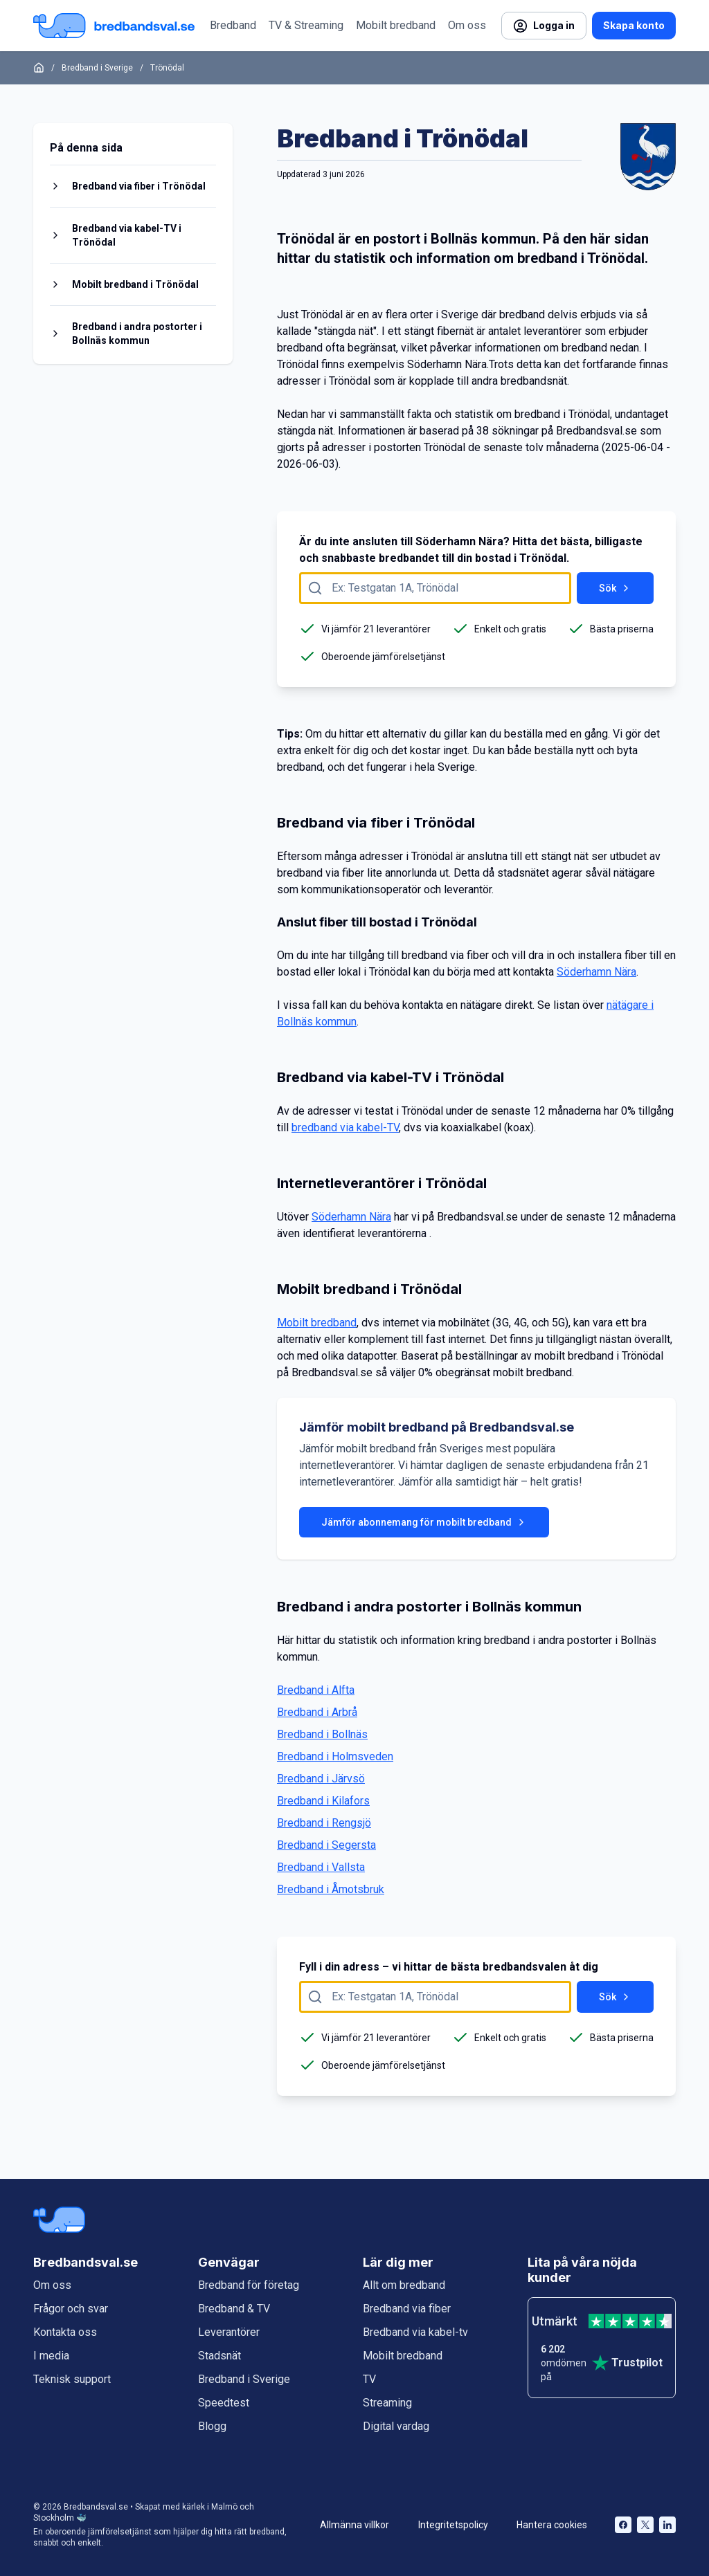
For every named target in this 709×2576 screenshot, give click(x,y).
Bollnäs (454, 238)
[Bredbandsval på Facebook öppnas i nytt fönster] (623, 2524)
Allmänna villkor (354, 2524)
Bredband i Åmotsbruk (330, 1889)
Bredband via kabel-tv (415, 2332)
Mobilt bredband (396, 25)
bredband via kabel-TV (345, 1127)
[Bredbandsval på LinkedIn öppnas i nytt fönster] (667, 2524)
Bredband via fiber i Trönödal (139, 186)
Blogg (212, 2426)
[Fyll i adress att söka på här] (435, 588)
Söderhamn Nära (447, 364)
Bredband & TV (234, 2308)
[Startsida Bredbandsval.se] (114, 26)
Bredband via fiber (407, 2308)
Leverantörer (229, 2332)
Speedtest (223, 2402)
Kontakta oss (65, 2332)
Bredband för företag (248, 2285)
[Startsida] (38, 68)
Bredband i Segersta (326, 1845)
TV (369, 2379)
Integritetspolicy (453, 2524)
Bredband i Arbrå (317, 1712)
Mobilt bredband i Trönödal (135, 284)
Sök (615, 588)
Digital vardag (396, 2426)
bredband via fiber (320, 872)
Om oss (467, 25)
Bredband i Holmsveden (335, 1756)
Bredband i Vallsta (321, 1867)
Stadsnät (219, 2355)
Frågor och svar (70, 2308)
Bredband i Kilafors (323, 1800)
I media (51, 2355)
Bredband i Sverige (97, 68)
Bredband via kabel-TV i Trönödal (126, 235)
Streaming (387, 2402)
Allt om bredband (404, 2285)
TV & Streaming (306, 25)
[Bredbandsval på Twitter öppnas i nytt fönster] (645, 2524)
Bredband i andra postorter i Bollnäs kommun (137, 333)
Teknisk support (72, 2379)
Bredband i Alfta (315, 1690)
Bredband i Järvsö (321, 1778)
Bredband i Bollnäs (322, 1734)
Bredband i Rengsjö (324, 1822)
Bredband (233, 25)
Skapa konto (634, 25)
